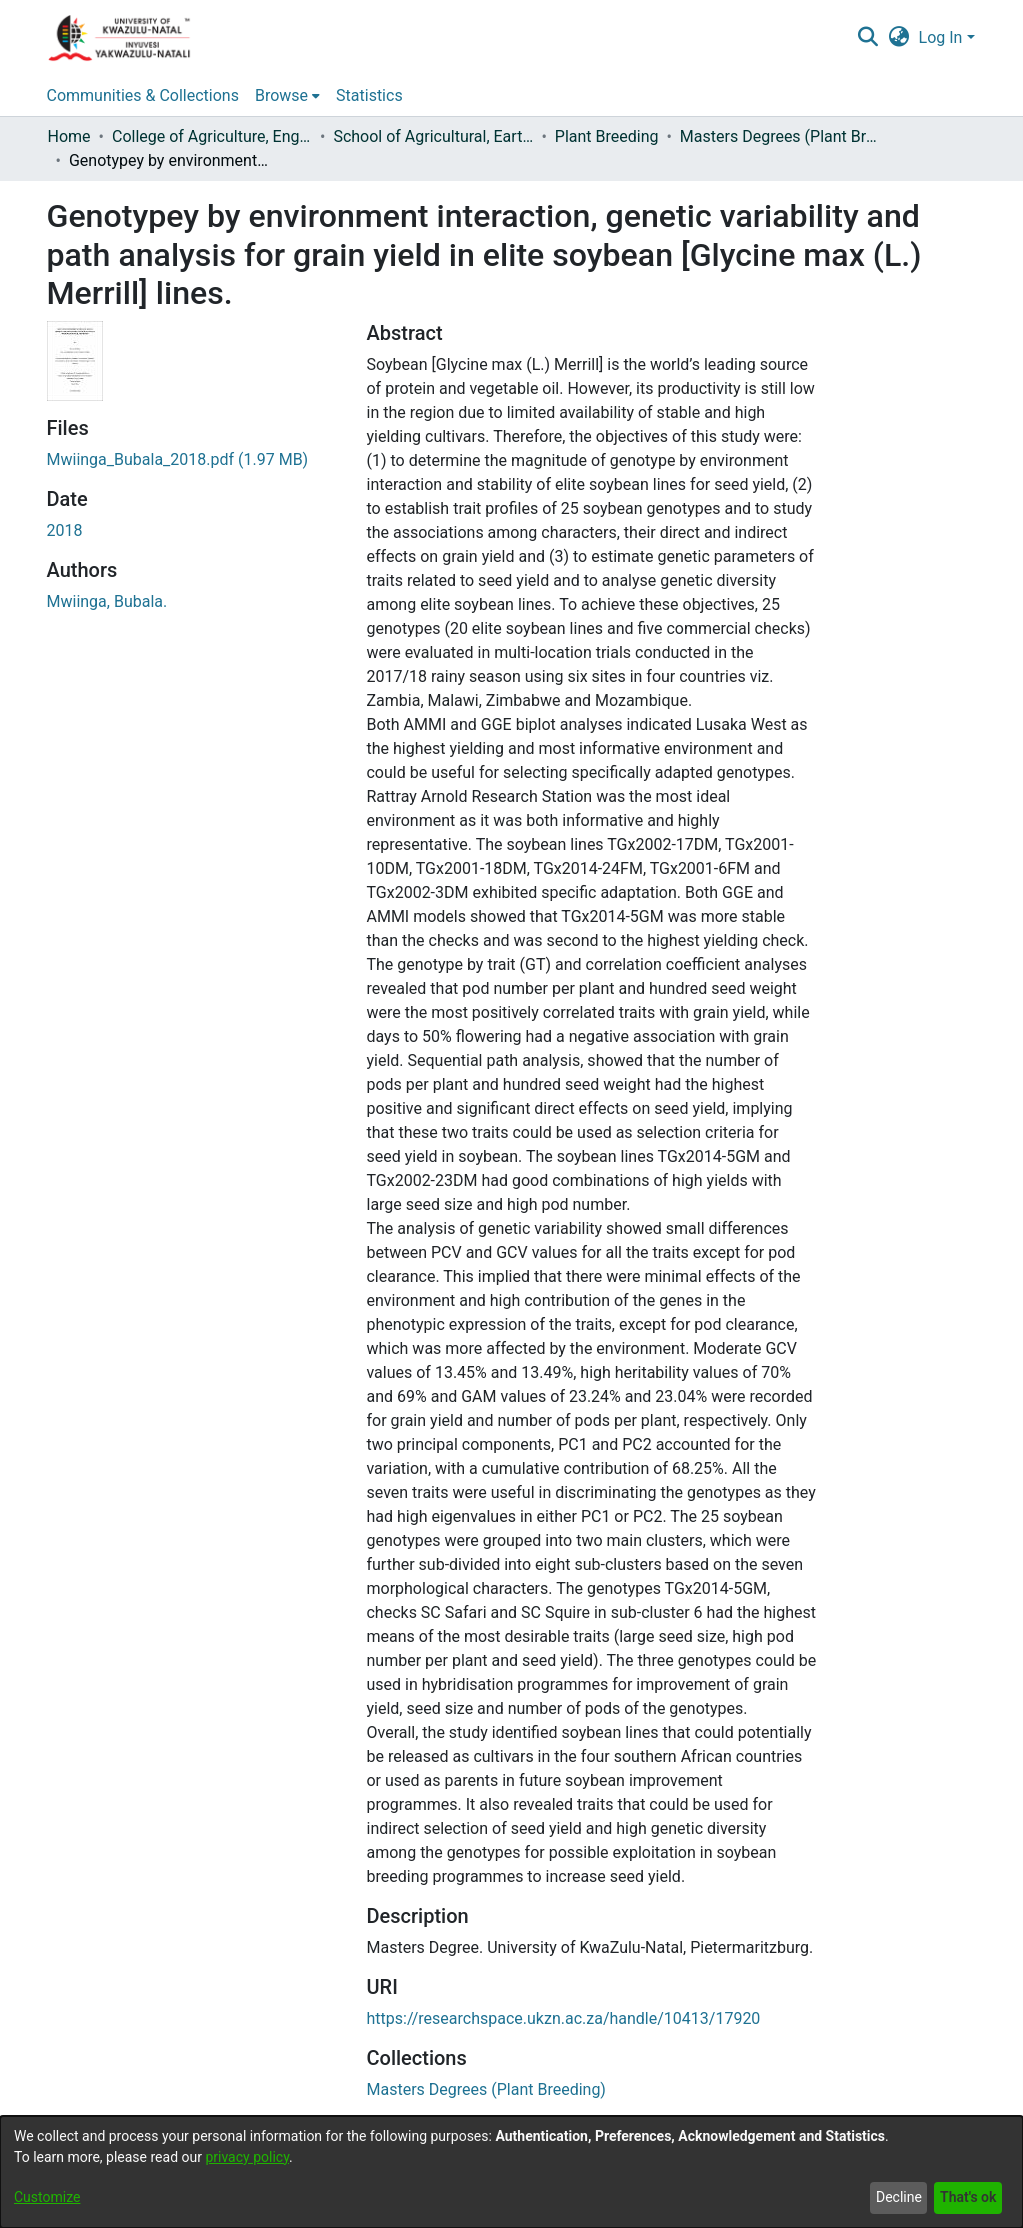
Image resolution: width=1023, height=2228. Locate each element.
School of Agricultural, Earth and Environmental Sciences (433, 136)
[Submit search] (868, 38)
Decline (899, 2197)
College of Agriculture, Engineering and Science (212, 136)
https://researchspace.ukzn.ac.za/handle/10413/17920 (563, 2018)
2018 (65, 530)
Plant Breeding (607, 136)
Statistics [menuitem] (369, 95)
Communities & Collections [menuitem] (143, 95)
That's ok (968, 2197)
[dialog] (511, 2172)
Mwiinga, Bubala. (107, 601)
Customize (47, 2197)
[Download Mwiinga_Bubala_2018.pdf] (178, 459)
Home (69, 136)
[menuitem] (898, 38)
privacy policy (247, 2157)
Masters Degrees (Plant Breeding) (780, 136)
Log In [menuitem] (941, 37)
